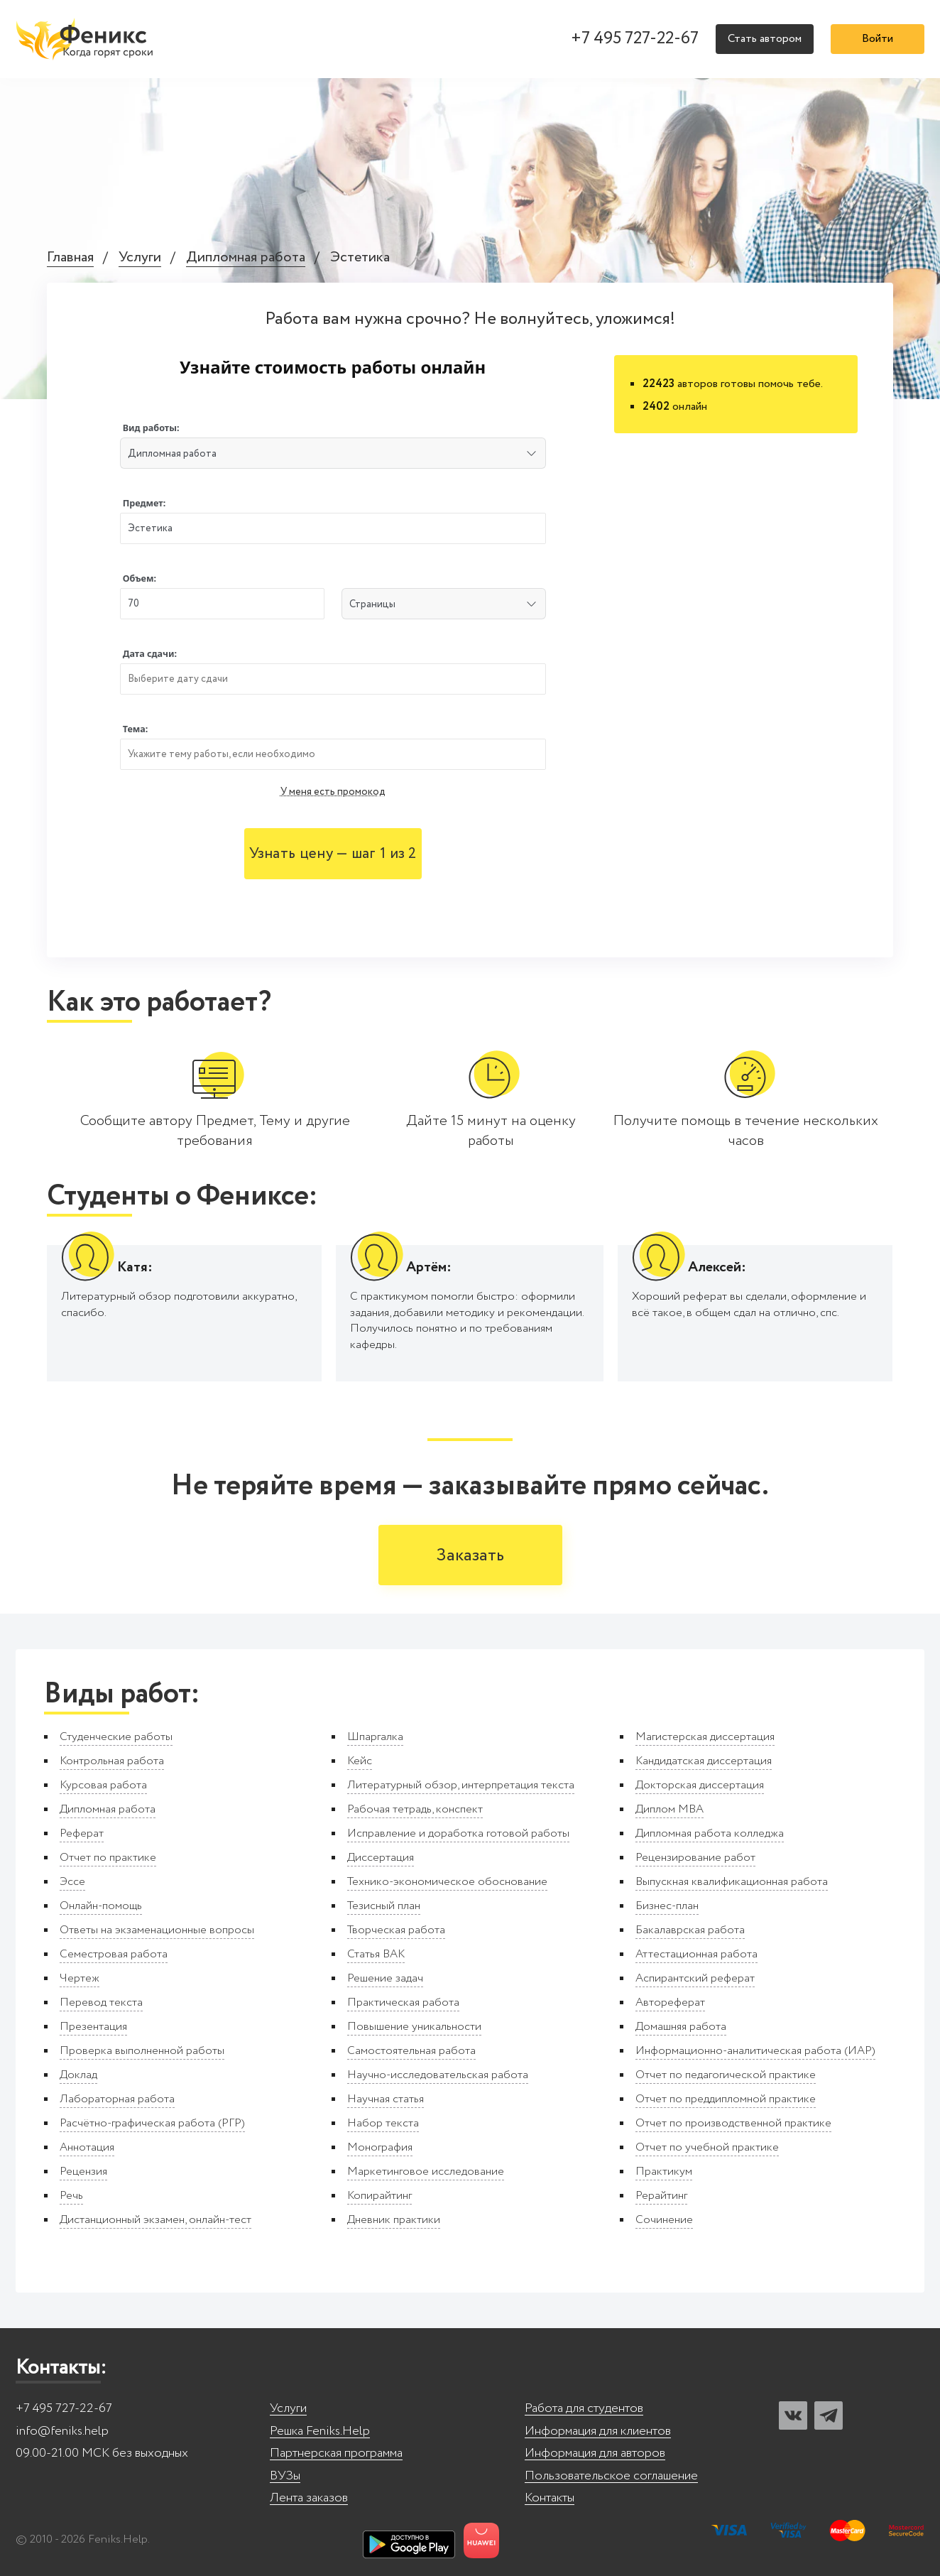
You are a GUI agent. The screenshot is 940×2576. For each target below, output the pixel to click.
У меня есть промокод (333, 792)
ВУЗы (285, 2476)
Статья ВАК (376, 1954)
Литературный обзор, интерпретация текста (460, 1785)
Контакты (549, 2498)
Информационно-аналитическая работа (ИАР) (755, 2051)
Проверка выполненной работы (142, 2051)
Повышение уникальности (414, 2026)
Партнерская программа (336, 2453)
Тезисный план (383, 1906)
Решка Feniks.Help (320, 2431)
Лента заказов (309, 2498)
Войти (877, 39)
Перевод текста (101, 2002)
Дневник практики (393, 2220)
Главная (70, 258)
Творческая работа (396, 1930)
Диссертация (380, 1857)
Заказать (470, 1555)
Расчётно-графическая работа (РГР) (152, 2123)
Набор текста (383, 2123)
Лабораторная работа (117, 2099)
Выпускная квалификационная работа (731, 1882)
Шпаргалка (375, 1737)
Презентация (93, 2026)
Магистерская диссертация (705, 1737)
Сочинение (664, 2220)
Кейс (359, 1761)
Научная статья (385, 2099)
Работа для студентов (584, 2408)
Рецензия (83, 2171)
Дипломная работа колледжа (709, 1833)
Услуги (140, 258)
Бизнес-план (667, 1906)
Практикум (663, 2171)
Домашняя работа (680, 2026)
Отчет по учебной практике (707, 2147)
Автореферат (670, 2002)
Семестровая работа (114, 1954)
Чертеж (79, 1978)
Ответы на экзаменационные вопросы (157, 1930)
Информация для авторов (595, 2453)
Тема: (135, 729)
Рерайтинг (661, 2196)
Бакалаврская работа (690, 1930)
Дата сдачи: (150, 654)
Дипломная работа (245, 258)
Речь (71, 2196)
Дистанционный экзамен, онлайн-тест (155, 2220)
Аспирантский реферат (695, 1978)
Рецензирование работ (695, 1857)
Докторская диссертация (699, 1785)
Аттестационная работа (696, 1954)
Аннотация (87, 2147)
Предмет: (144, 503)
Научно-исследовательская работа (437, 2075)
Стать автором (765, 39)
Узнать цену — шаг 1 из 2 (333, 854)
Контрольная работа (112, 1761)
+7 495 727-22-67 (635, 38)
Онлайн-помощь (101, 1906)
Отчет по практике (108, 1857)
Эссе (72, 1882)
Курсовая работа (103, 1785)
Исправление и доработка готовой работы (458, 1833)
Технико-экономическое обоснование (447, 1882)
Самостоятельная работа (411, 2051)
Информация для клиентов (598, 2431)
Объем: (139, 578)
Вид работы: (151, 428)
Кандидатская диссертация (703, 1761)
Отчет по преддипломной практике (725, 2099)
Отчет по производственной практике (733, 2123)
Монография (379, 2147)
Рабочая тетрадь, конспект (415, 1809)
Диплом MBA (669, 1809)
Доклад (78, 2075)
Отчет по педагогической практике (725, 2075)
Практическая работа (403, 2002)
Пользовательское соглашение (611, 2476)
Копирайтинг (379, 2196)
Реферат (82, 1833)
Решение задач (385, 1978)
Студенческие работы (116, 1737)
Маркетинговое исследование (425, 2171)
